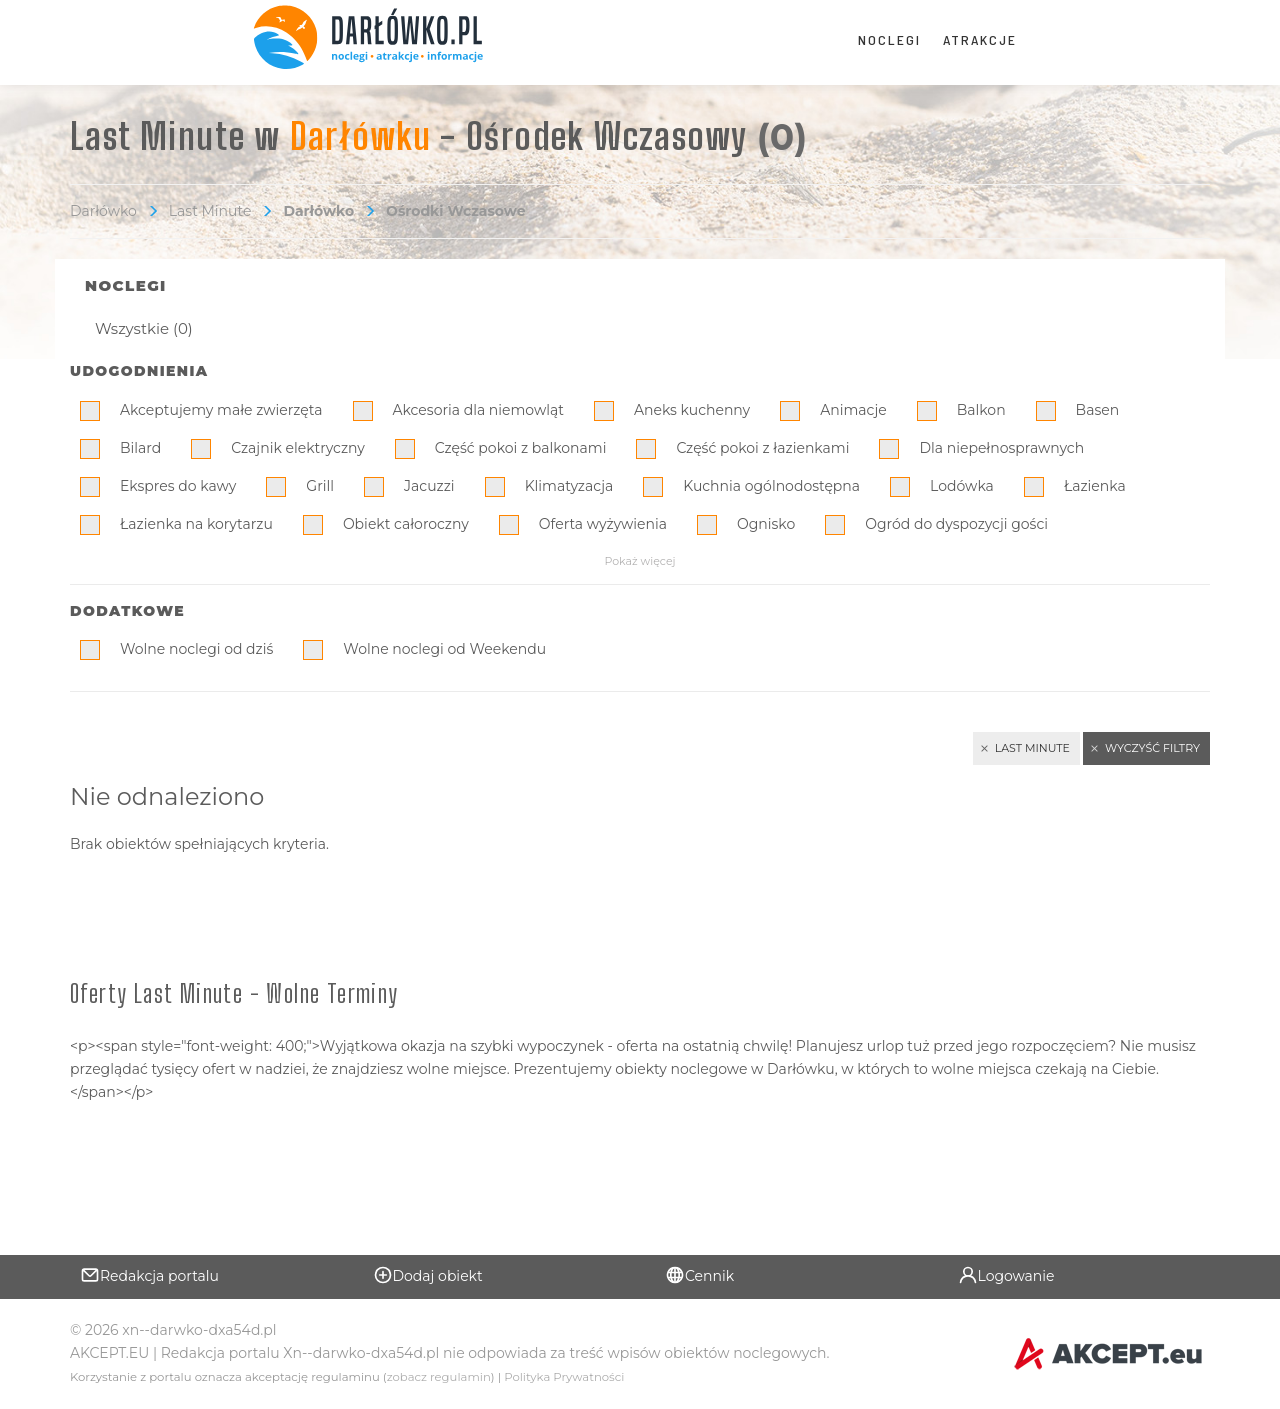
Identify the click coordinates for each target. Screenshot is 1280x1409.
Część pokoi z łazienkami (762, 448)
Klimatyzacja (569, 486)
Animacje (853, 410)
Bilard (140, 448)
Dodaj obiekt (428, 1275)
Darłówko (103, 211)
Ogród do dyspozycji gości (956, 524)
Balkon (981, 410)
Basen (1098, 410)
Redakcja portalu (149, 1275)
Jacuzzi (429, 486)
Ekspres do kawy (178, 486)
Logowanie (1006, 1275)
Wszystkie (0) (144, 328)
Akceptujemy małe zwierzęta (221, 410)
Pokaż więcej (639, 561)
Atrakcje (980, 39)
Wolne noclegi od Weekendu (444, 649)
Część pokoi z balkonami (521, 448)
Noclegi (889, 39)
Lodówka (962, 486)
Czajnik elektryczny (298, 448)
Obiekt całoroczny (406, 524)
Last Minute (210, 211)
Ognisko (766, 524)
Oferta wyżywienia (603, 524)
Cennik (699, 1275)
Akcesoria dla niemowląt (478, 410)
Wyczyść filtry (1152, 748)
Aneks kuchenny (692, 410)
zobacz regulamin (439, 1377)
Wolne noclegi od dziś (196, 649)
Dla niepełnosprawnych (1001, 448)
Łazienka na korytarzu (196, 524)
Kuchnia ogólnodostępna (771, 486)
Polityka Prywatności (564, 1377)
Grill (320, 486)
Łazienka (1095, 486)
